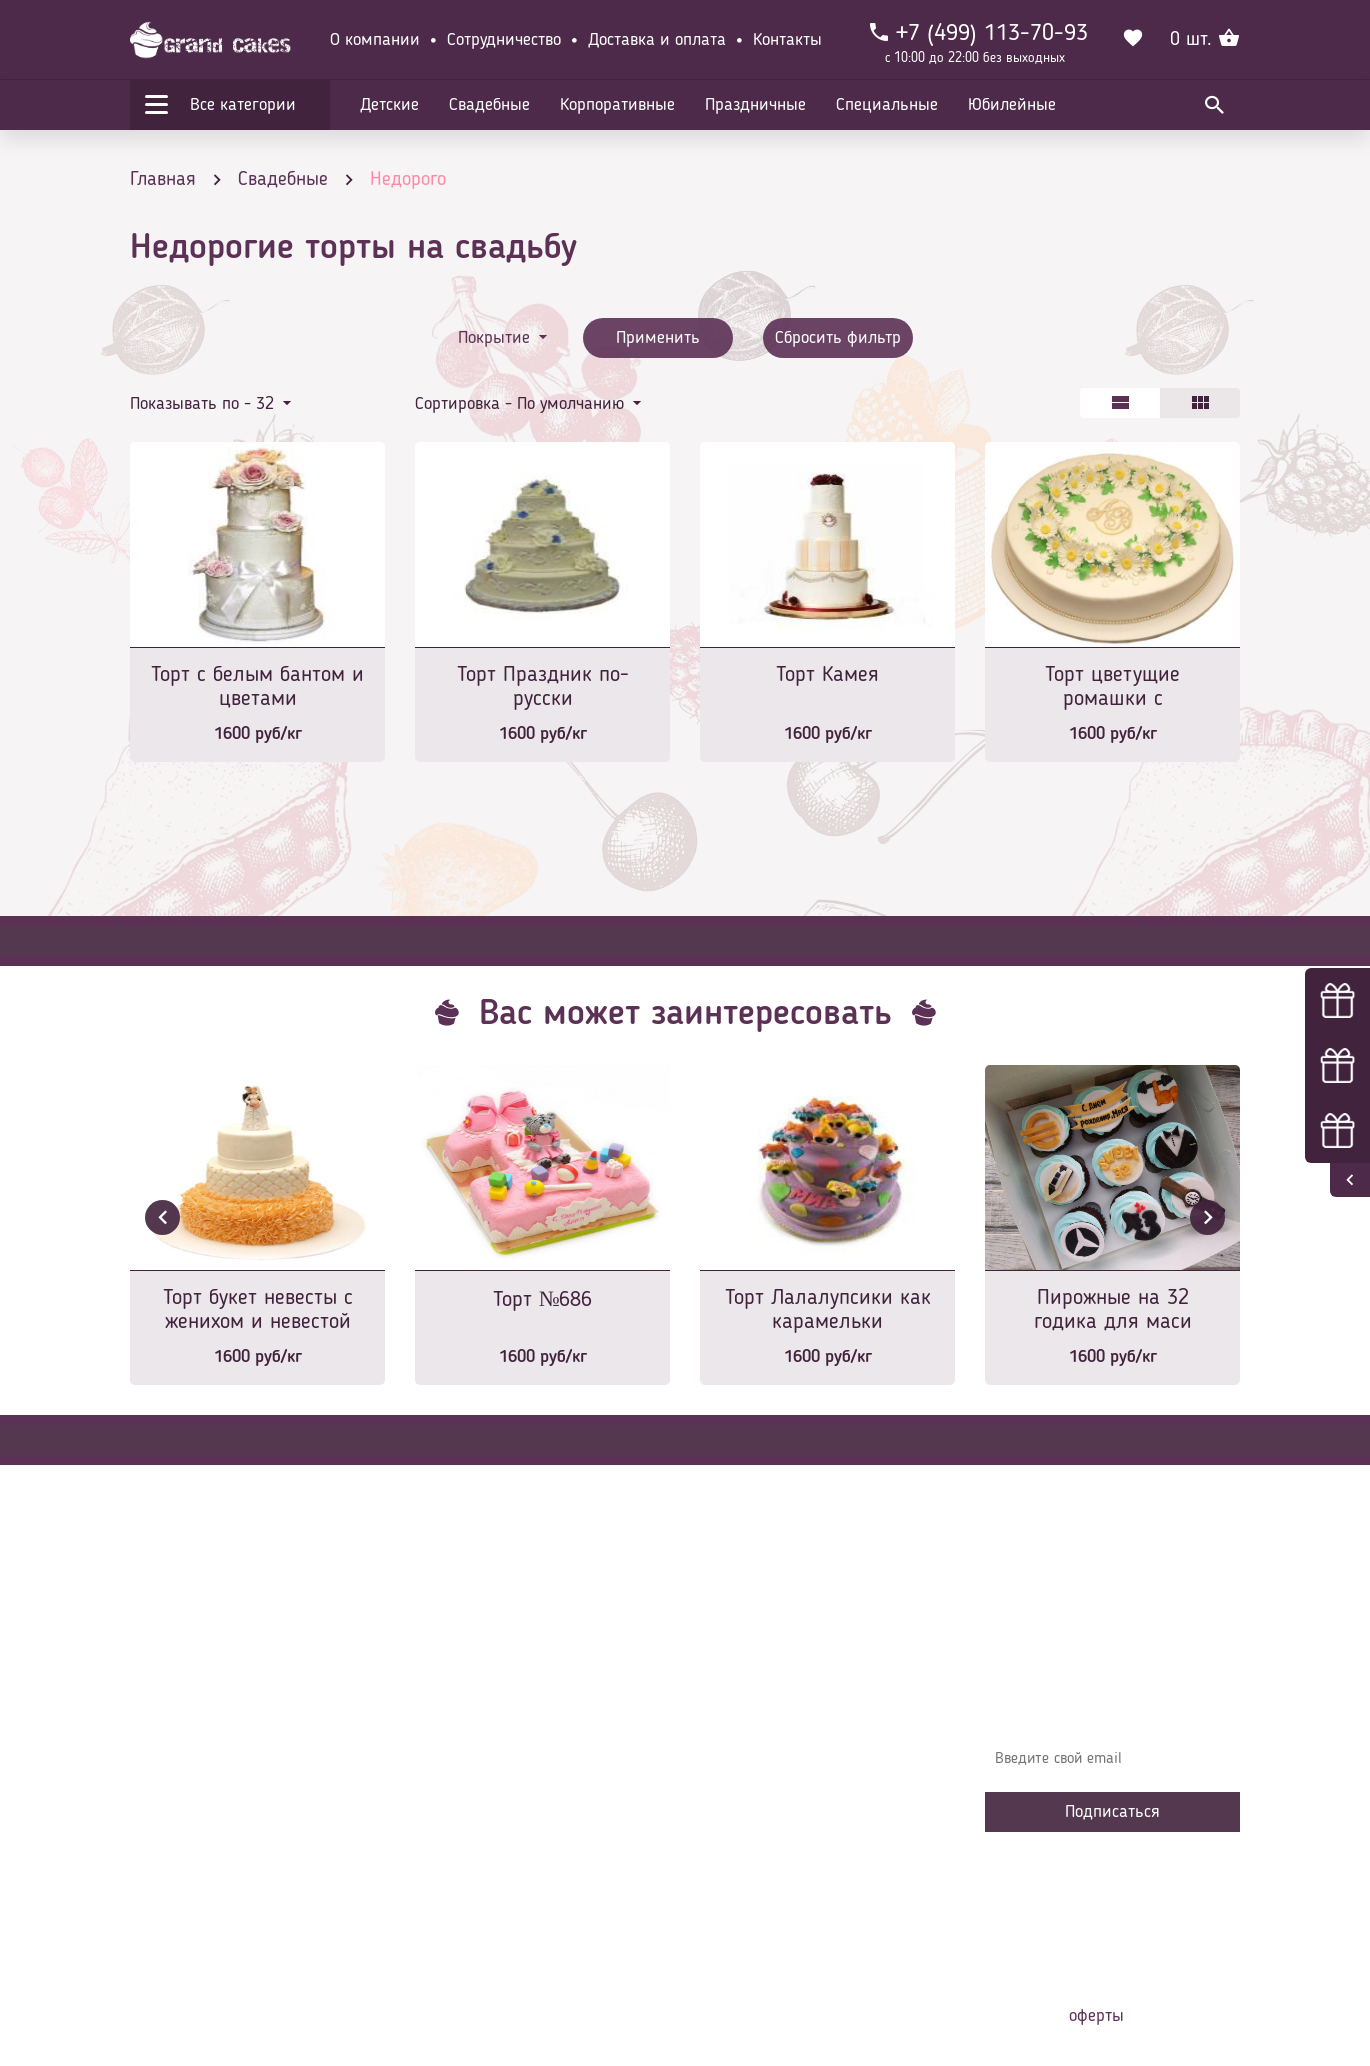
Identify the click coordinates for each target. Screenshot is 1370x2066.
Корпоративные (617, 105)
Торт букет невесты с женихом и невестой (258, 1310)
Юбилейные (1012, 105)
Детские (389, 105)
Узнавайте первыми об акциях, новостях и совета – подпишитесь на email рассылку (1106, 1701)
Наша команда (479, 1896)
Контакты (787, 40)
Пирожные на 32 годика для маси (1113, 1310)
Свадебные (489, 105)
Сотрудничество (504, 40)
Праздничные (755, 105)
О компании (375, 40)
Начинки (457, 1806)
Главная (456, 1686)
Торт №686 (543, 1300)
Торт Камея (827, 675)
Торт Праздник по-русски (543, 687)
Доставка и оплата (657, 40)
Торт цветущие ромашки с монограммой (1112, 688)
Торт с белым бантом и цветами (257, 687)
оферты (1096, 2016)
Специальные (887, 105)
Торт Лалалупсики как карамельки (828, 1310)
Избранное (464, 1836)
